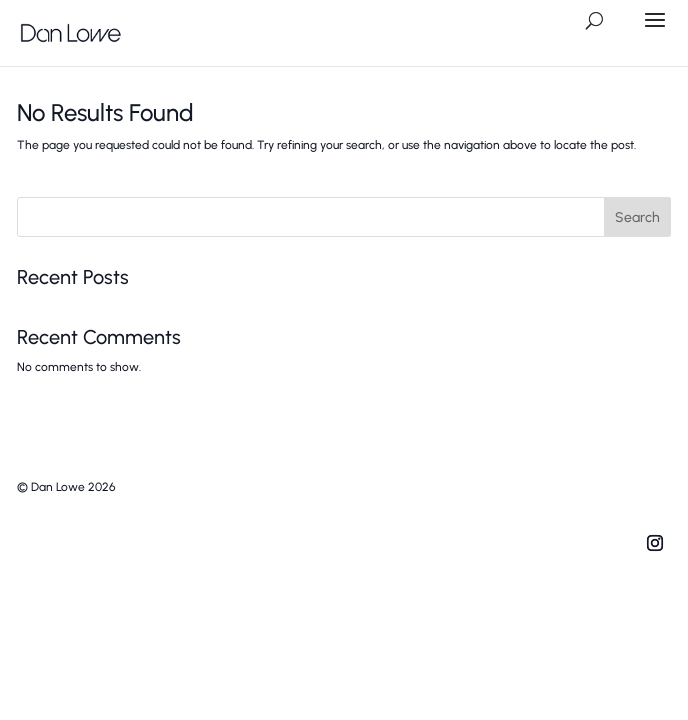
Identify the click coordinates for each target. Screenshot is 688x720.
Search (637, 217)
